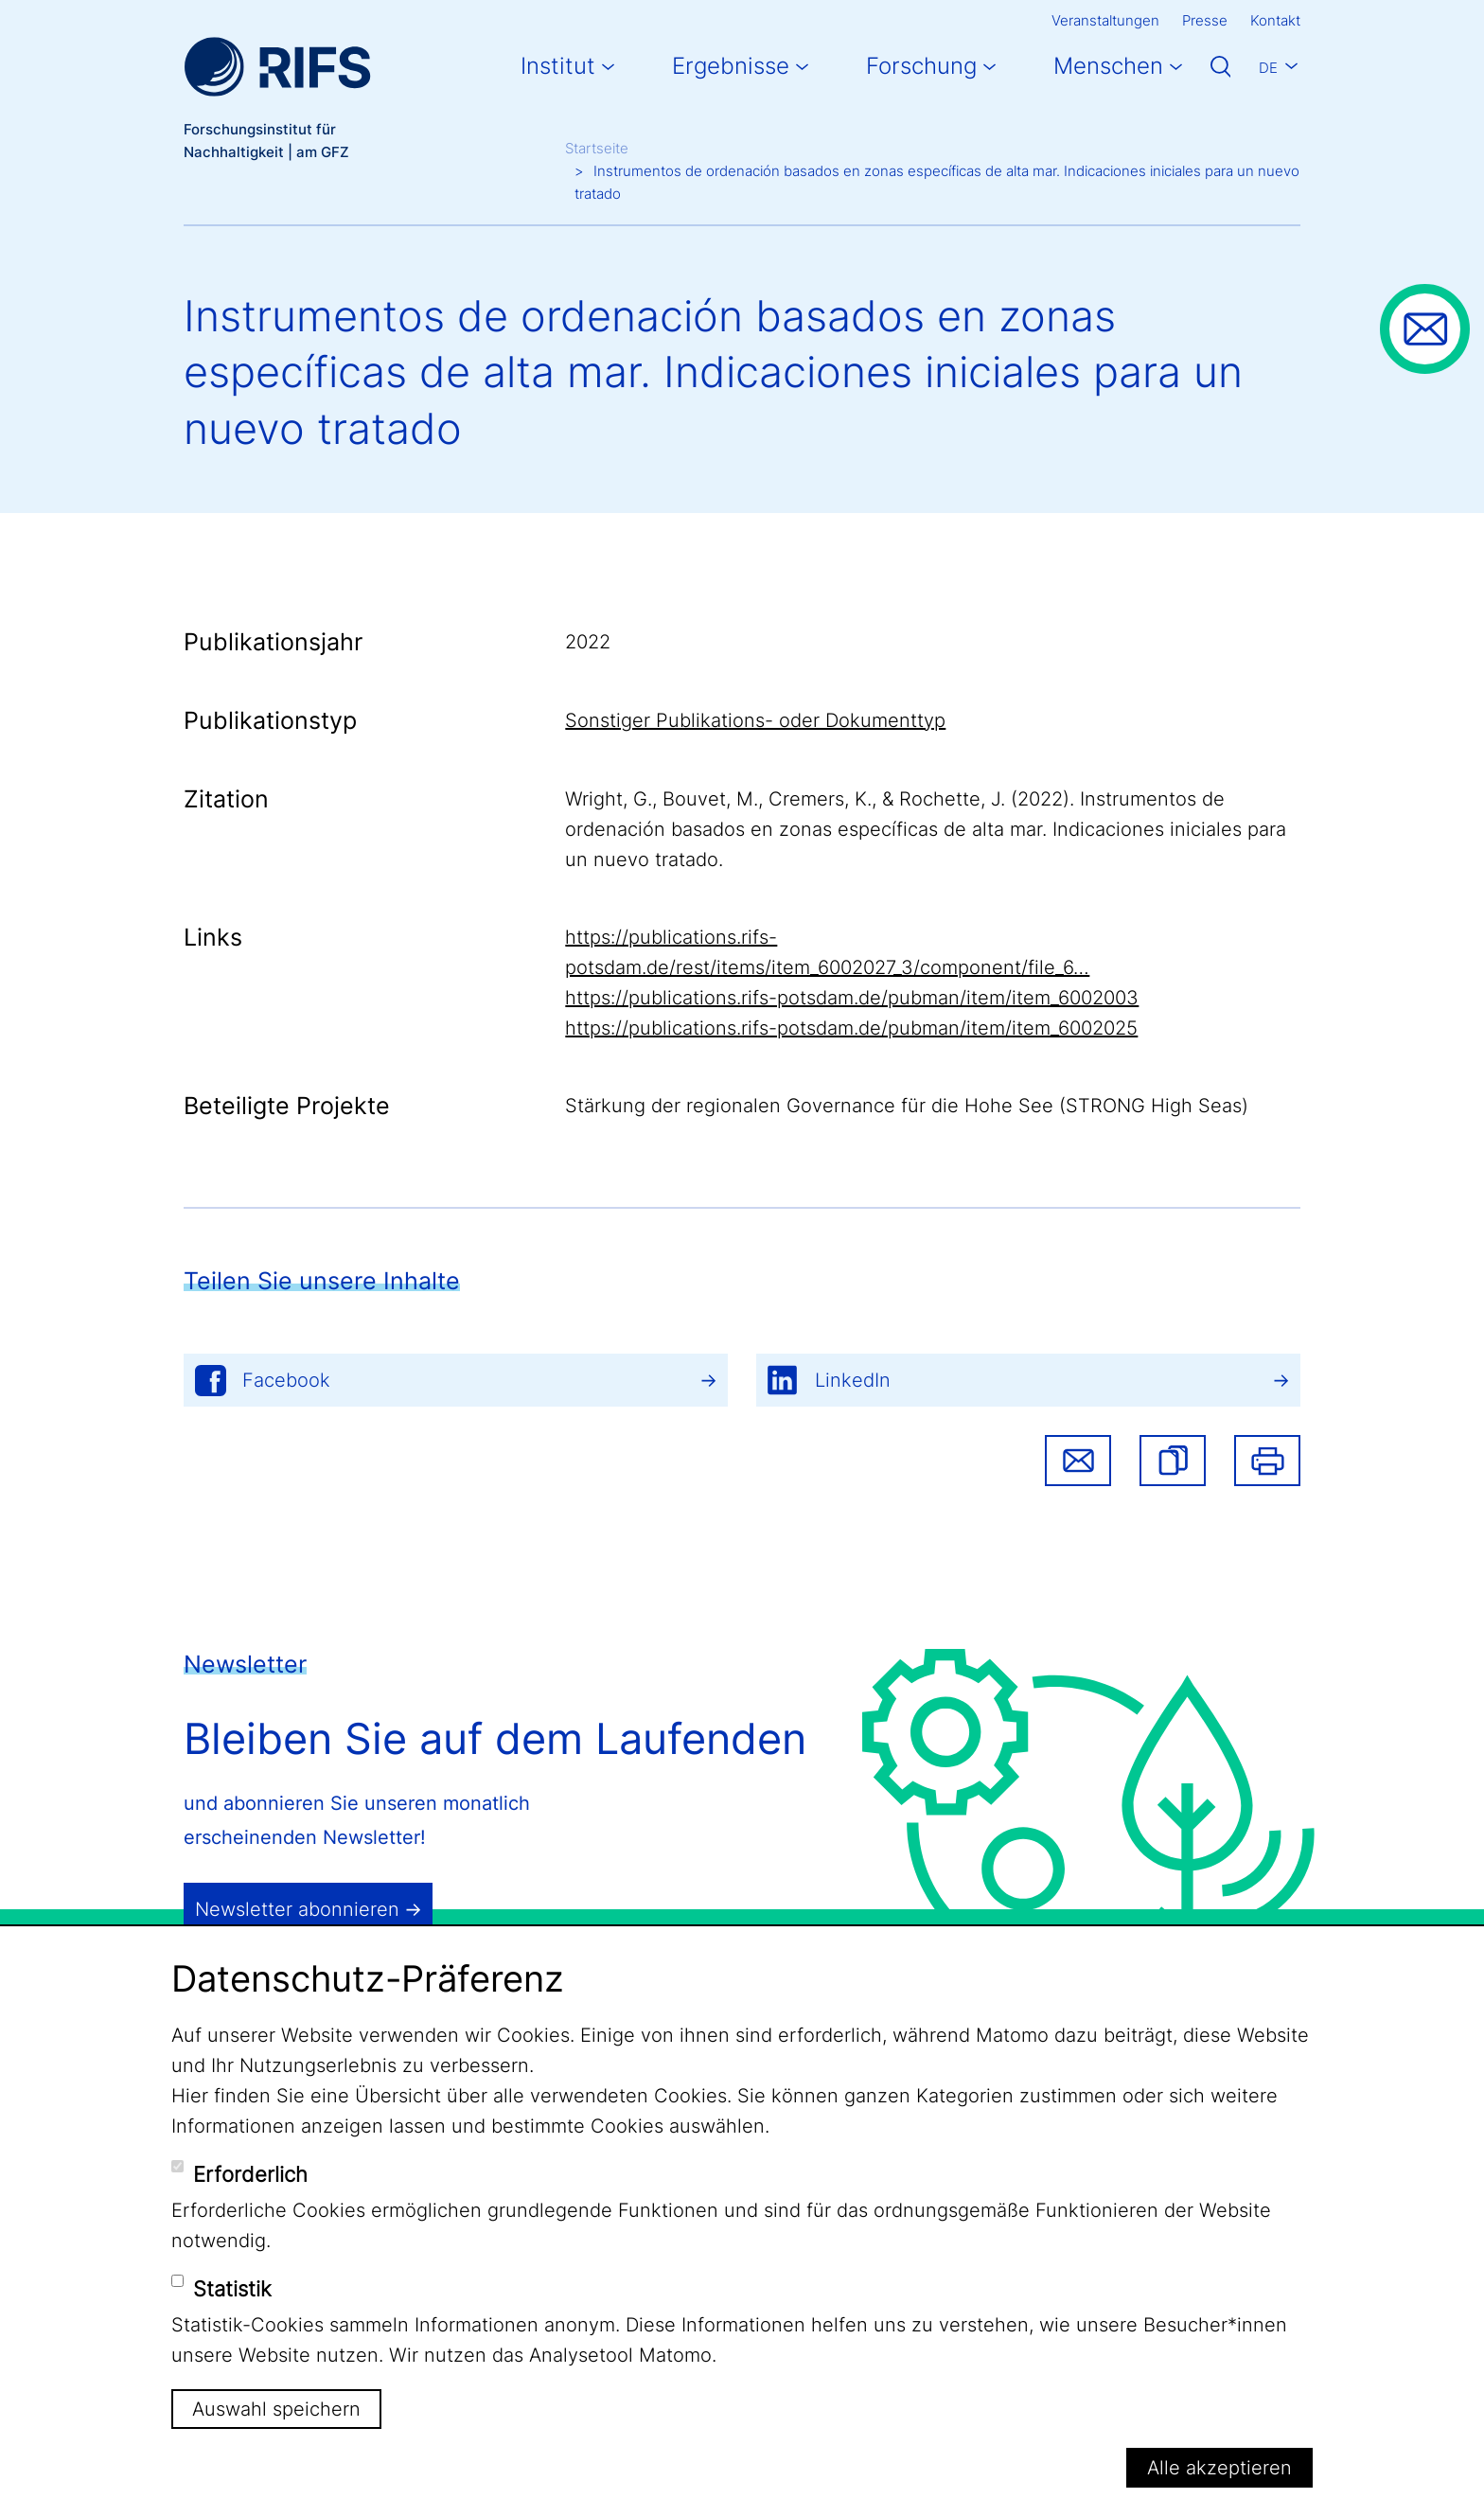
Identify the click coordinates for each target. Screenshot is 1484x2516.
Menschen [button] (1108, 66)
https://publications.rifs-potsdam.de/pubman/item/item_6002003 (852, 997)
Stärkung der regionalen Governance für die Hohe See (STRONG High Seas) (906, 1105)
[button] (1173, 1460)
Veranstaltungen (1105, 20)
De (1268, 68)
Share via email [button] (1078, 1460)
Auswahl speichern (276, 2409)
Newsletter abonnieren (297, 1909)
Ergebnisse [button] (730, 66)
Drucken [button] (1267, 1460)
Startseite (596, 148)
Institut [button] (558, 66)
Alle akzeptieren (1219, 2467)
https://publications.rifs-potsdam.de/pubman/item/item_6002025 (851, 1028)
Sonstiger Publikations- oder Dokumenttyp (755, 720)
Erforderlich (250, 2174)
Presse (1205, 20)
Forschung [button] (921, 66)
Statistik (232, 2288)
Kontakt (1275, 20)
